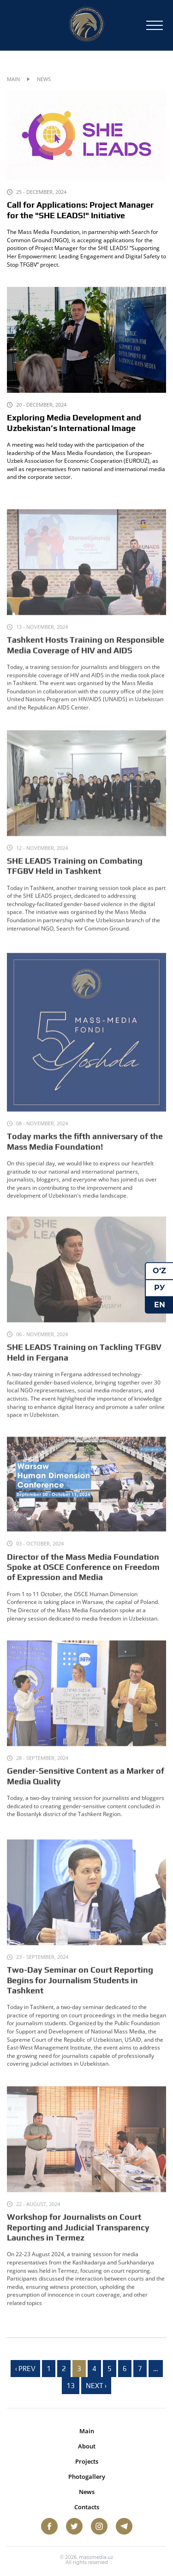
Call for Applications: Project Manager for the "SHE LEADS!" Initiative (80, 210)
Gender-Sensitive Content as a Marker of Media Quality (85, 1784)
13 (70, 2386)
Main (13, 79)
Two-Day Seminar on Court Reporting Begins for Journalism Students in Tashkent (80, 1990)
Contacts (86, 2507)
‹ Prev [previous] (25, 2368)
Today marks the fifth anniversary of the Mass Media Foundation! (85, 1152)
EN (159, 1304)
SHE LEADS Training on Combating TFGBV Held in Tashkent (75, 875)
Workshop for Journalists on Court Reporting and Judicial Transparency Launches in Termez (78, 2237)
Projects (86, 2461)
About (86, 2446)
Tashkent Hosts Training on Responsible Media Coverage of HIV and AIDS (85, 654)
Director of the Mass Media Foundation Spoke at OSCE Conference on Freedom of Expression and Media (83, 1575)
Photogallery (86, 2476)
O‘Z (159, 1270)
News (87, 2492)
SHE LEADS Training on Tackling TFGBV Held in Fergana (84, 1361)
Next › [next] (96, 2386)
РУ (159, 1287)
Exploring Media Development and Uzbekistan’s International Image (74, 422)
